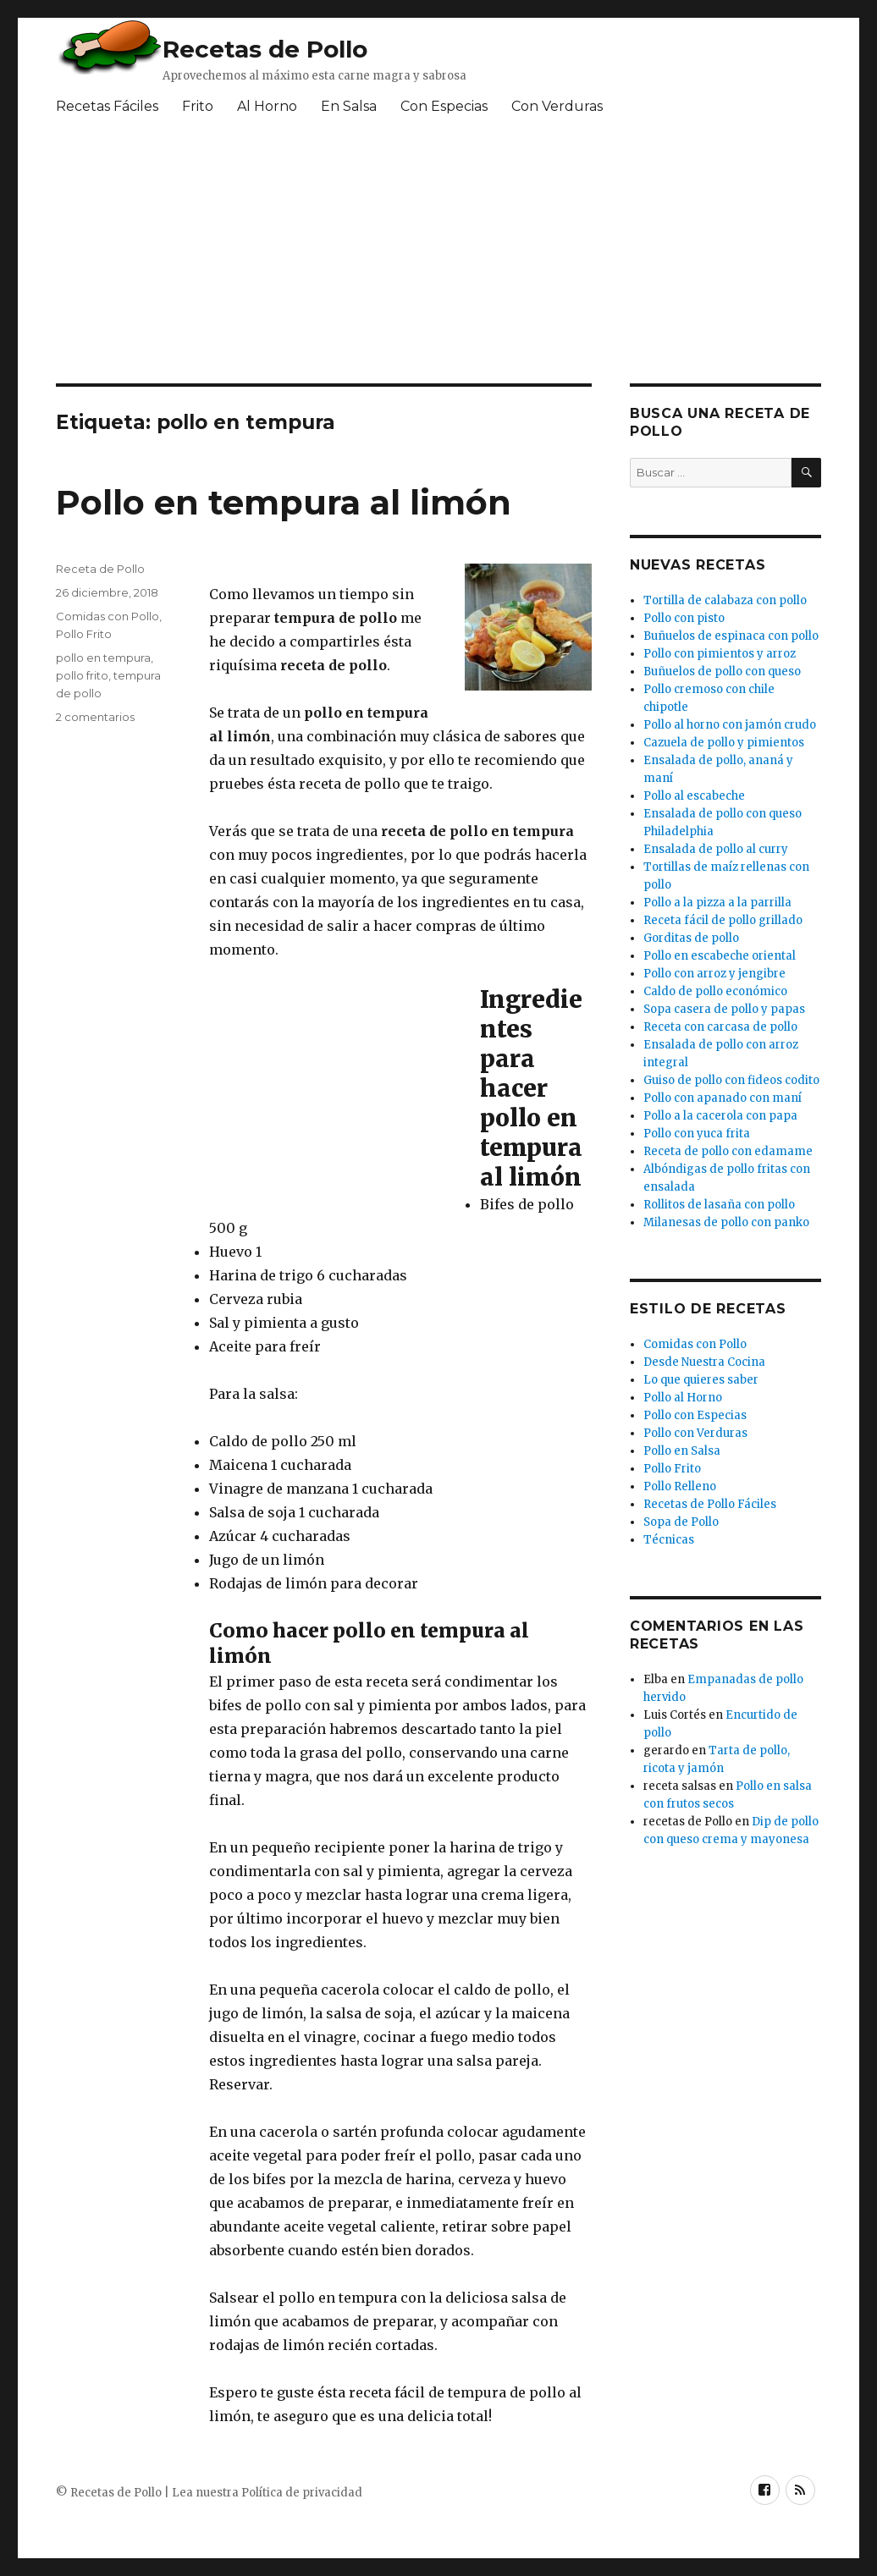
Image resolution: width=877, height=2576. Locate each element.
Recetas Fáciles (107, 106)
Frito (197, 106)
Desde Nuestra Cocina (704, 1362)
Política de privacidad (301, 2492)
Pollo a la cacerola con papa (720, 1116)
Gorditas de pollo (691, 938)
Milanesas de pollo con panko (726, 1222)
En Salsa (349, 106)
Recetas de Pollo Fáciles (709, 1504)
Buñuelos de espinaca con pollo (731, 636)
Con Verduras (557, 106)
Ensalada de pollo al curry (715, 849)
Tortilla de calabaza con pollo (725, 600)
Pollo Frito (84, 634)
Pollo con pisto (684, 618)
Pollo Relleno (679, 1486)
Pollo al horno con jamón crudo (729, 725)
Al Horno (267, 106)
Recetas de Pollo (265, 49)
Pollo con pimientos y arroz (719, 654)
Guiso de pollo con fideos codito (731, 1080)
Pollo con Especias (695, 1415)
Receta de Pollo (100, 568)
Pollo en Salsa (681, 1451)
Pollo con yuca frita (696, 1133)
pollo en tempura (103, 657)
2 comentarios (95, 717)
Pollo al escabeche (694, 796)
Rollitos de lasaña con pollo (719, 1204)
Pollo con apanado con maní (722, 1098)
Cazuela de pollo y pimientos (723, 742)
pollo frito (82, 675)
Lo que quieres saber (700, 1380)
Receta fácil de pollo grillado (723, 920)
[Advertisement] (336, 1095)
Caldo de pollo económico (715, 991)
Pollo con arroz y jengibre (714, 973)
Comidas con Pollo (107, 616)
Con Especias (444, 106)
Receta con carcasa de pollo (720, 1027)
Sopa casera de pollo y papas (724, 1009)
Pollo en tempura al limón (283, 502)
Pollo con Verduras (695, 1433)
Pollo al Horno (682, 1397)
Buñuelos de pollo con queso (722, 671)
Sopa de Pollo (681, 1522)
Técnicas (668, 1540)
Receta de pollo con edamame (728, 1151)
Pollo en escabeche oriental (719, 956)
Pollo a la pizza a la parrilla (717, 902)
